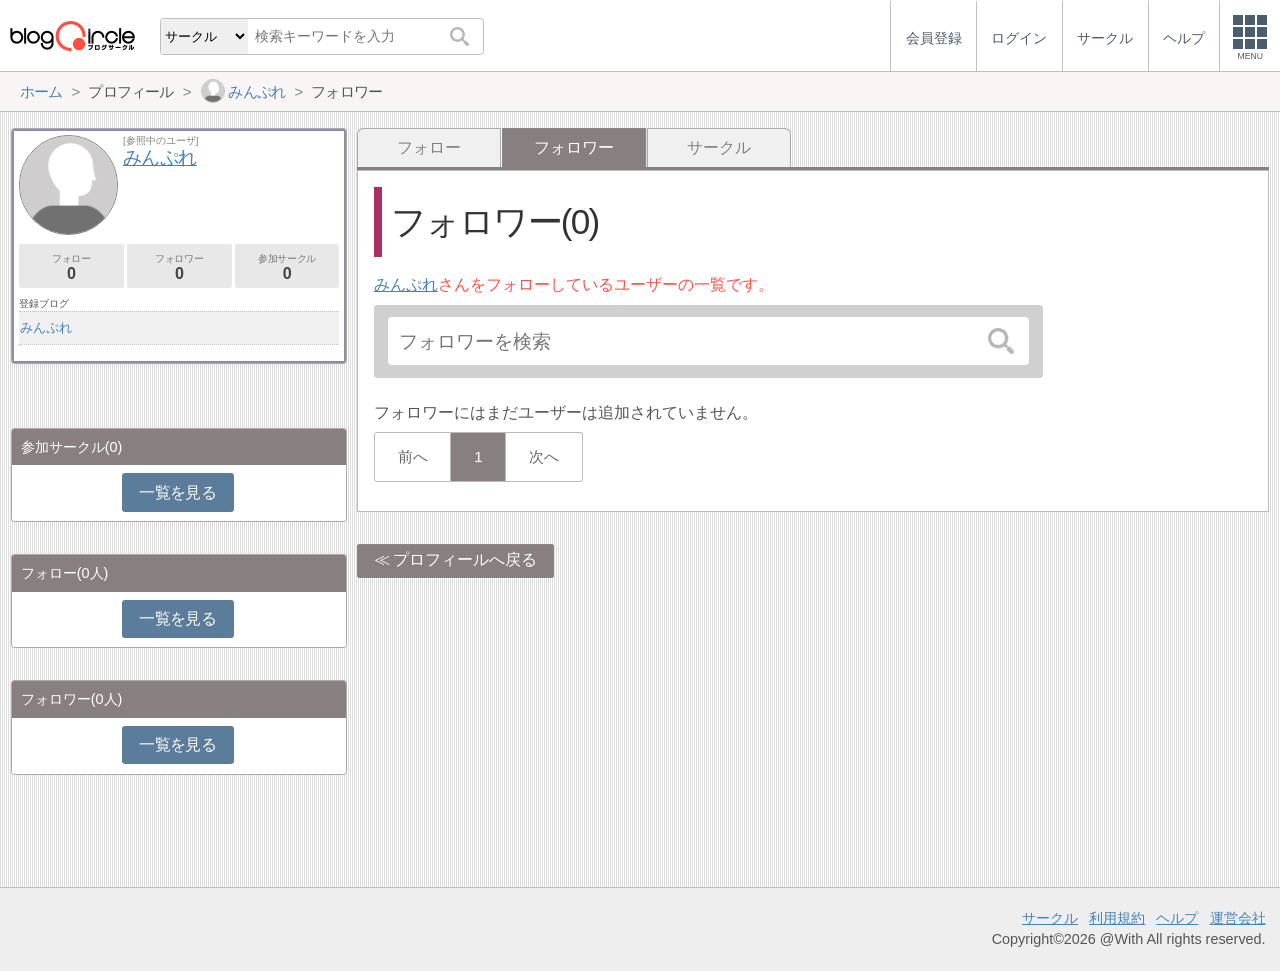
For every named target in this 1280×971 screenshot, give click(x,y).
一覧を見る (177, 492)
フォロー (429, 147)
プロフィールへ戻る (465, 559)
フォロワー (179, 267)
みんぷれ (406, 284)
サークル (719, 147)
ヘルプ (1177, 918)
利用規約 (1117, 918)
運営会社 (1238, 918)
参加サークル (287, 267)
